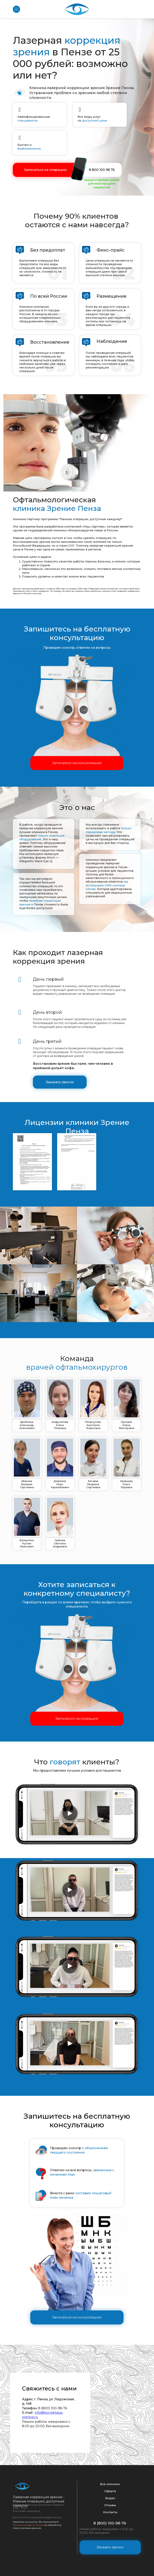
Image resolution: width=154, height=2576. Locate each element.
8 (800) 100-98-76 (110, 2523)
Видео (110, 2498)
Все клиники (110, 2484)
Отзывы (110, 2505)
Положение (20, 2524)
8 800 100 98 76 (102, 170)
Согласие (37, 2524)
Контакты (110, 2512)
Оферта (110, 2491)
